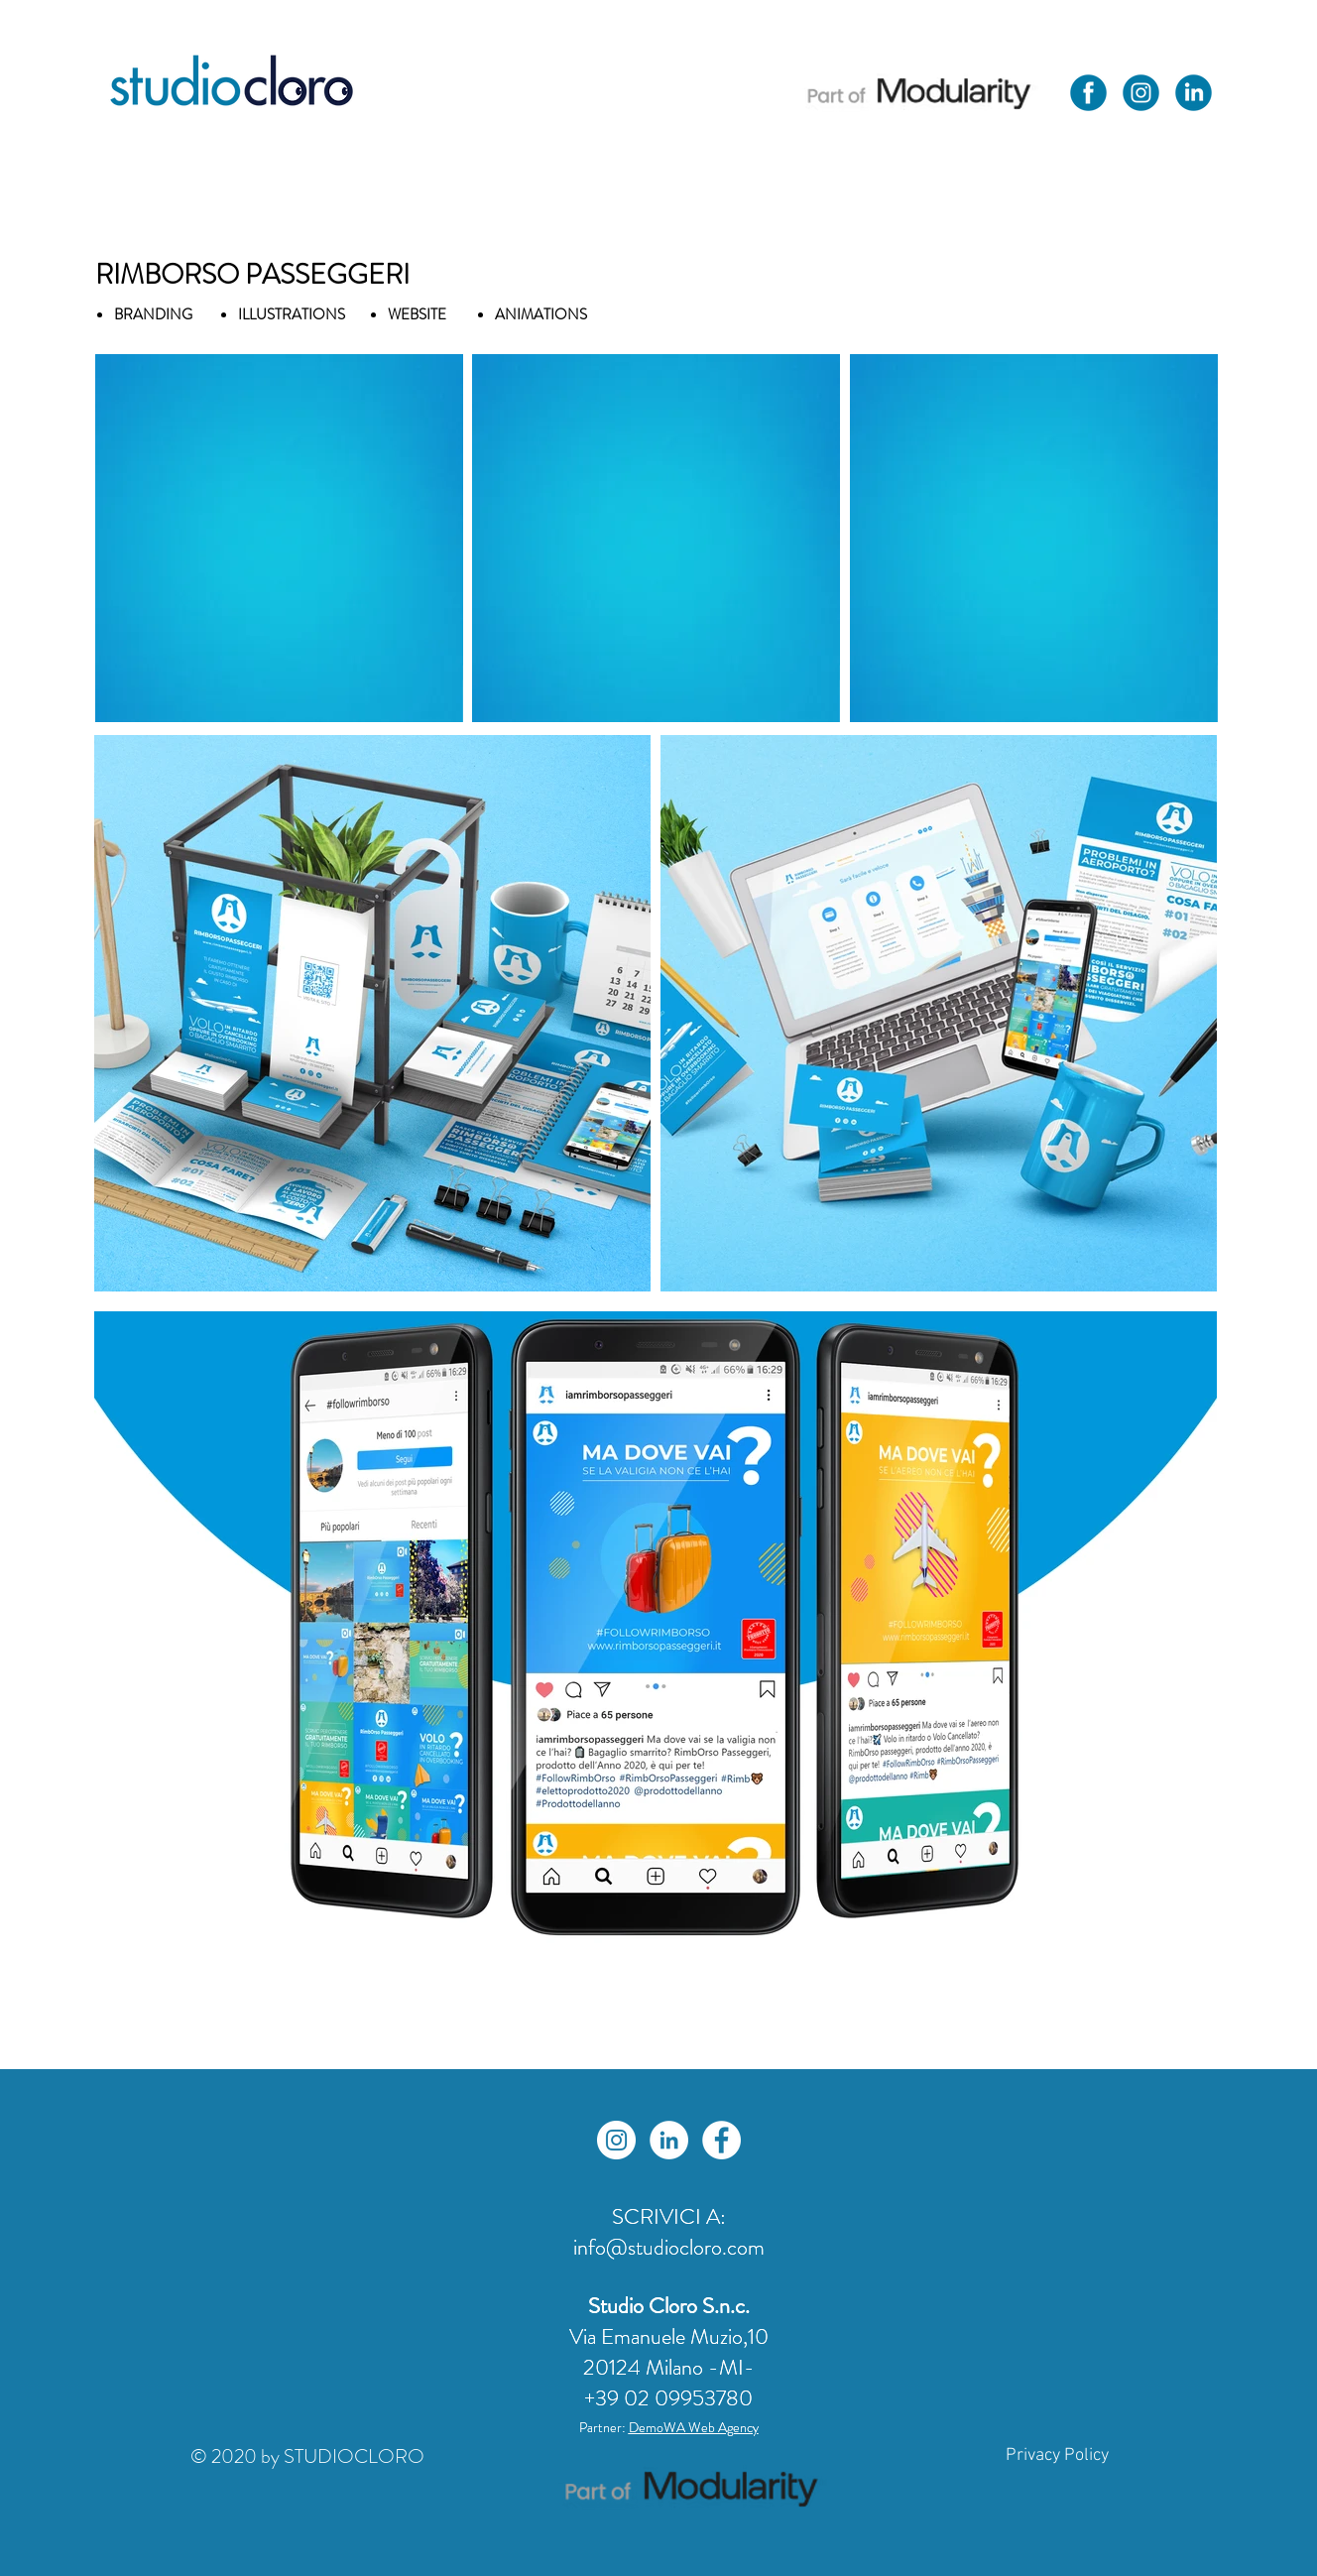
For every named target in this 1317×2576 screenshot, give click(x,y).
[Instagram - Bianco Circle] (616, 2140)
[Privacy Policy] (1057, 2456)
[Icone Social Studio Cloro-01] (1141, 92)
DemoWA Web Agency (694, 2427)
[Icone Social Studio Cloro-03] (1193, 92)
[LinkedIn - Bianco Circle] (669, 2140)
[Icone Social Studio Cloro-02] (1088, 92)
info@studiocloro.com (669, 2247)
